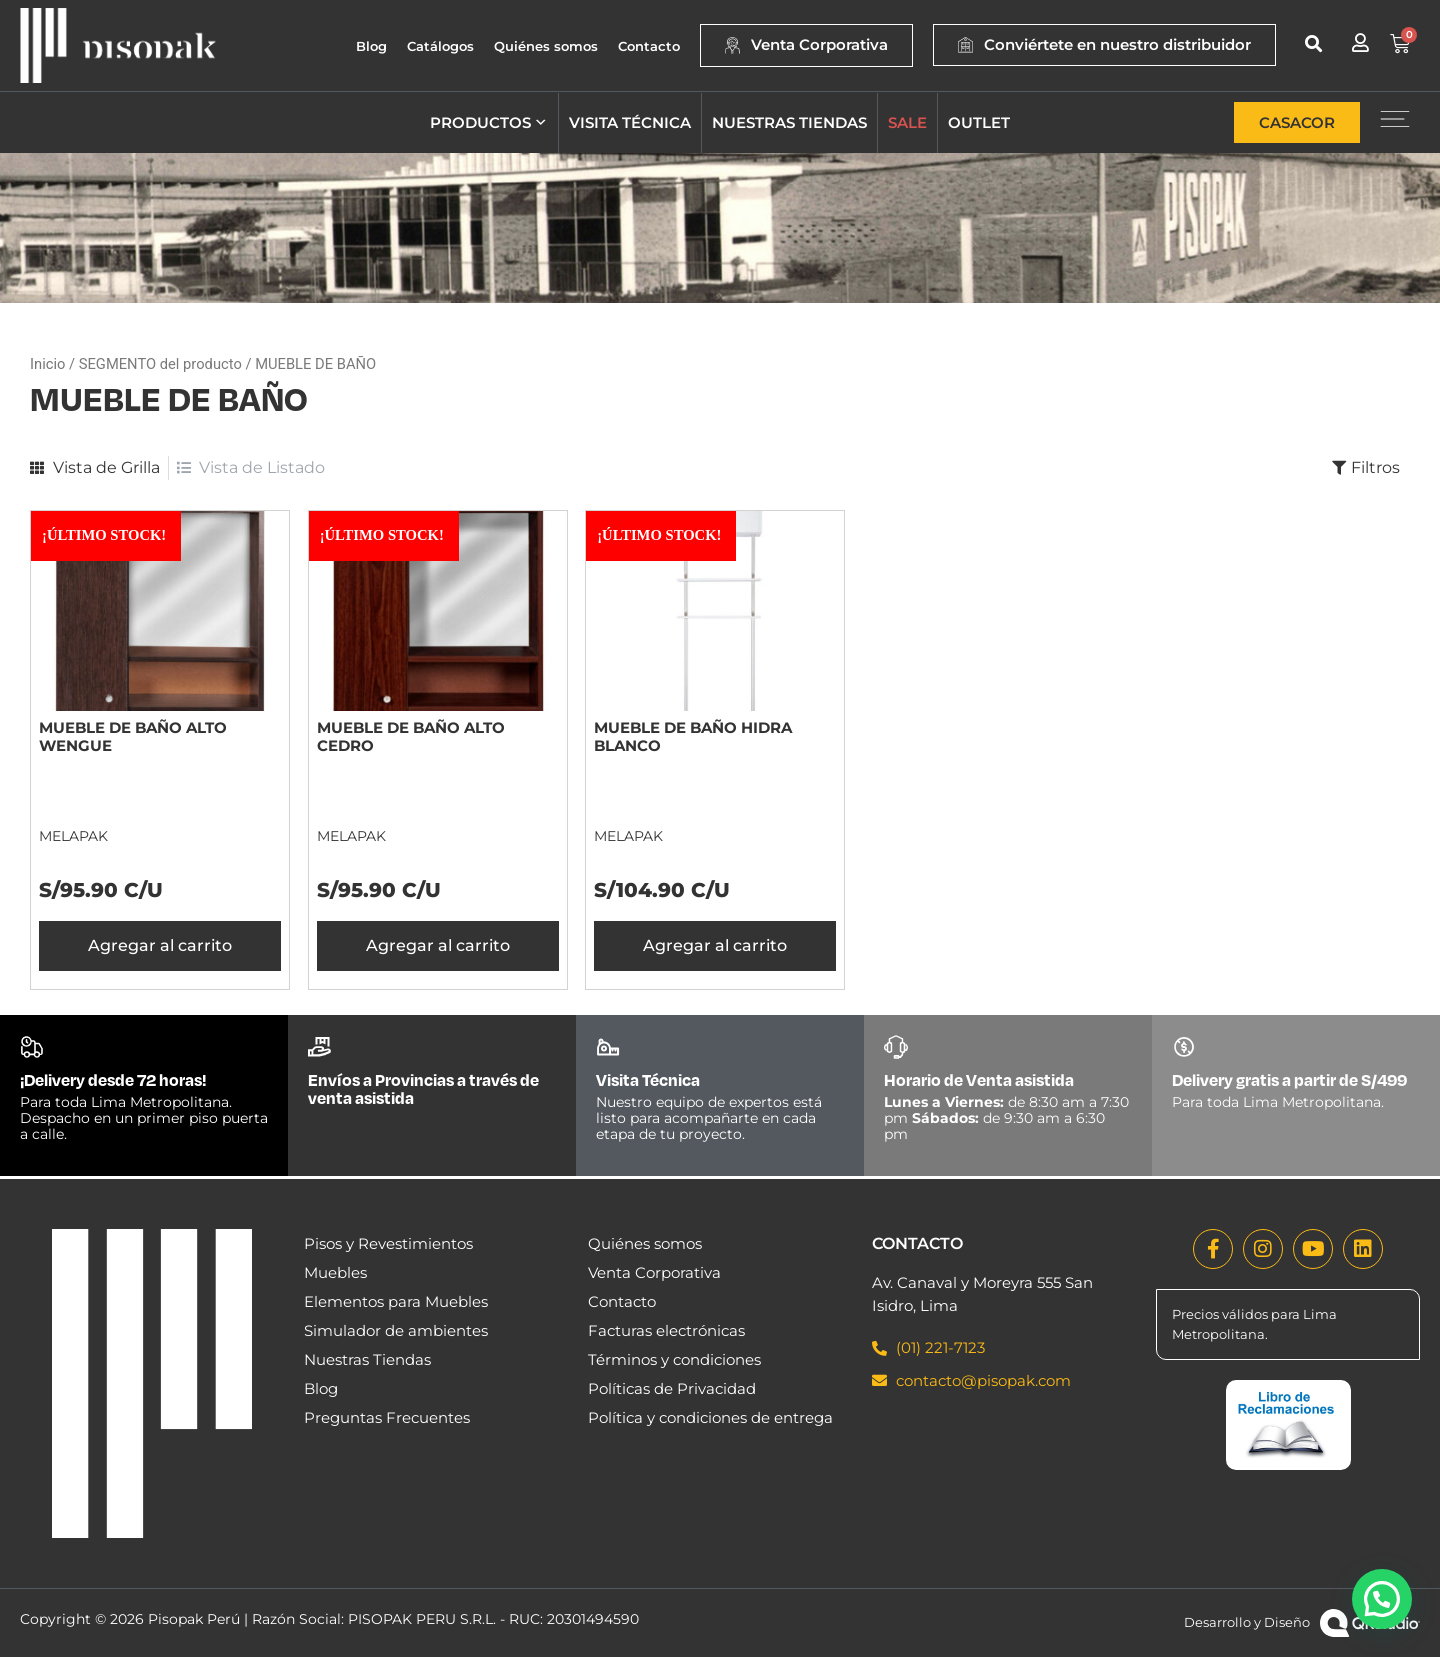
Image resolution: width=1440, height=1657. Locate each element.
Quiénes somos (546, 46)
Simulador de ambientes (396, 1330)
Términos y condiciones (674, 1359)
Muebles (335, 1272)
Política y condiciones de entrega (710, 1417)
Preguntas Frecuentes (387, 1417)
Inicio (47, 364)
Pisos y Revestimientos (388, 1243)
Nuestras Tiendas (367, 1359)
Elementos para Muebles (396, 1301)
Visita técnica (630, 122)
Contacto (649, 46)
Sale (907, 122)
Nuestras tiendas (789, 122)
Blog (371, 46)
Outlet (979, 122)
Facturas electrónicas (666, 1330)
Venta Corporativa (654, 1272)
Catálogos (440, 46)
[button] (1313, 43)
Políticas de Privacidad (672, 1388)
